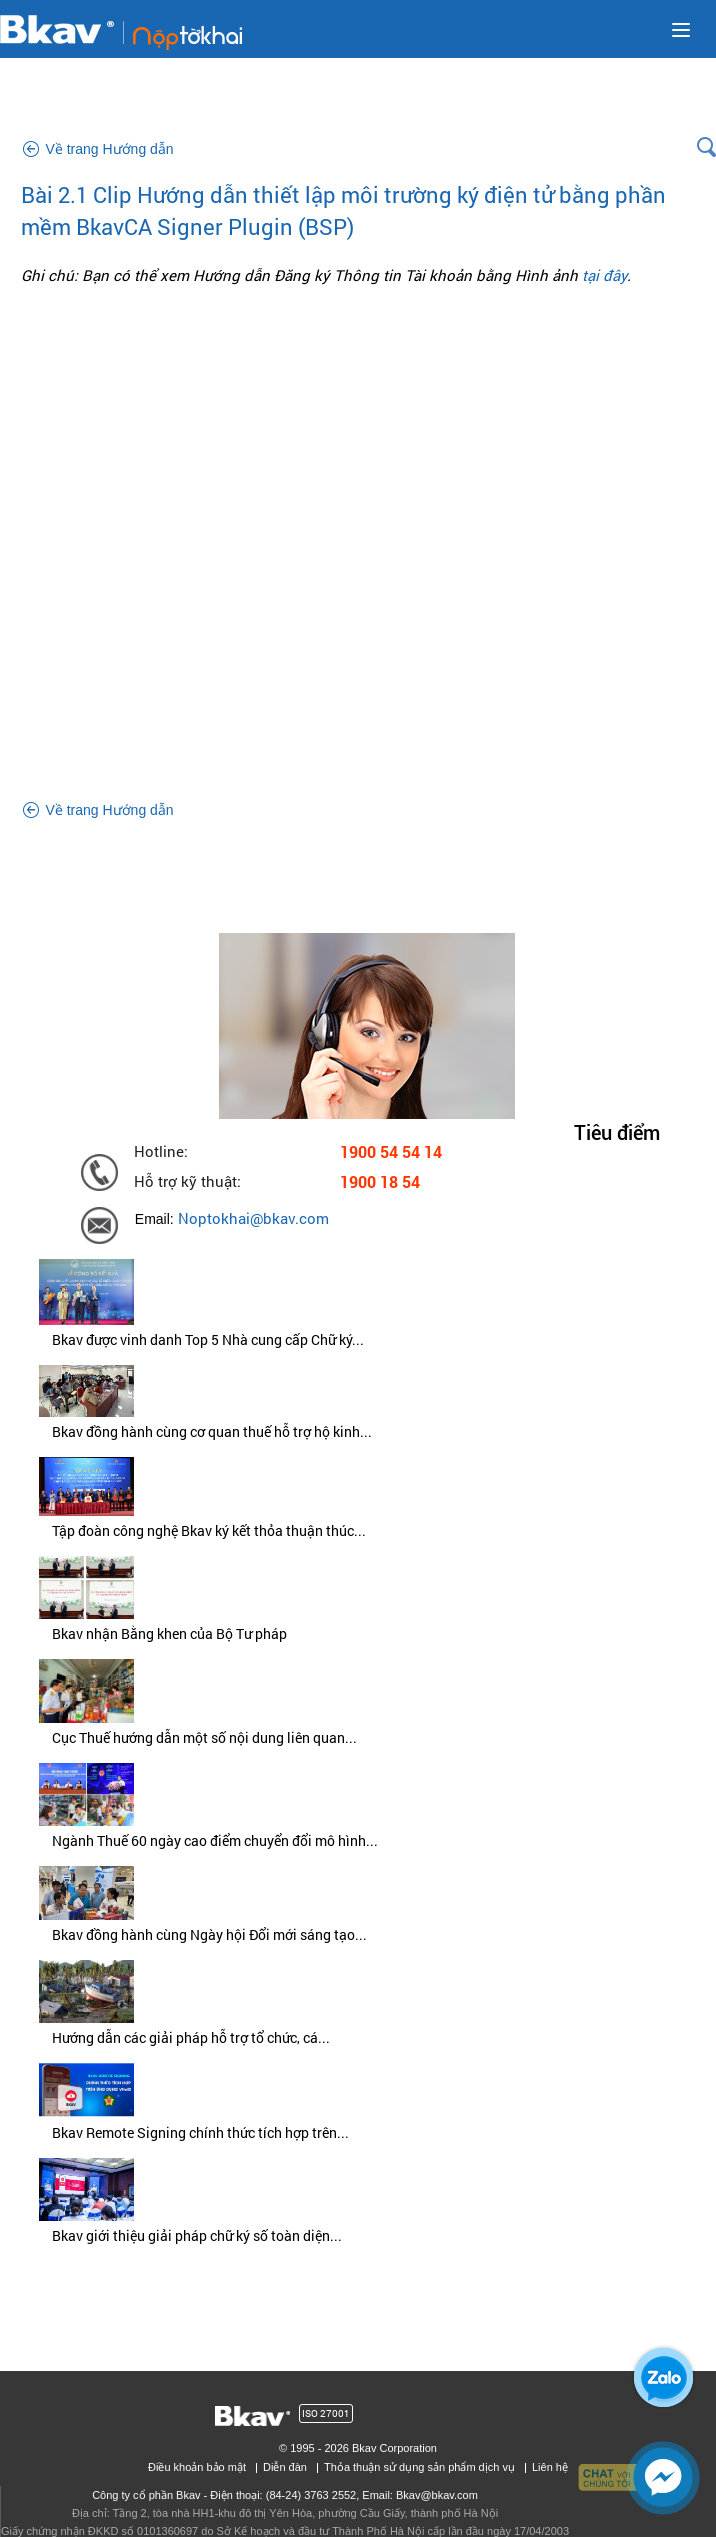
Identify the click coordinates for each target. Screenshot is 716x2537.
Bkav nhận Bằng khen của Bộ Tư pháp (169, 1633)
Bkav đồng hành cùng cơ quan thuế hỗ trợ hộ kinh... (212, 1431)
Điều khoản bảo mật (197, 2467)
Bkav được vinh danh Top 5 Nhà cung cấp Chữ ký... (208, 1339)
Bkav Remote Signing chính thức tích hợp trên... (200, 2132)
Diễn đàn (285, 2467)
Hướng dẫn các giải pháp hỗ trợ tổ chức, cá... (191, 2037)
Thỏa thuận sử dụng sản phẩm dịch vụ (419, 2467)
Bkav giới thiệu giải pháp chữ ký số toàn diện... (197, 2235)
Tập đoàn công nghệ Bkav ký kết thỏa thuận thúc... (209, 1530)
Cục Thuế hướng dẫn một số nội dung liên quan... (204, 1737)
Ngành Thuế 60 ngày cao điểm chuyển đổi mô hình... (215, 1840)
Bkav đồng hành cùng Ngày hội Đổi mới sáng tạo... (209, 1934)
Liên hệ (550, 2467)
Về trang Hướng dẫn (109, 149)
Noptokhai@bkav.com (253, 1218)
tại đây (604, 275)
